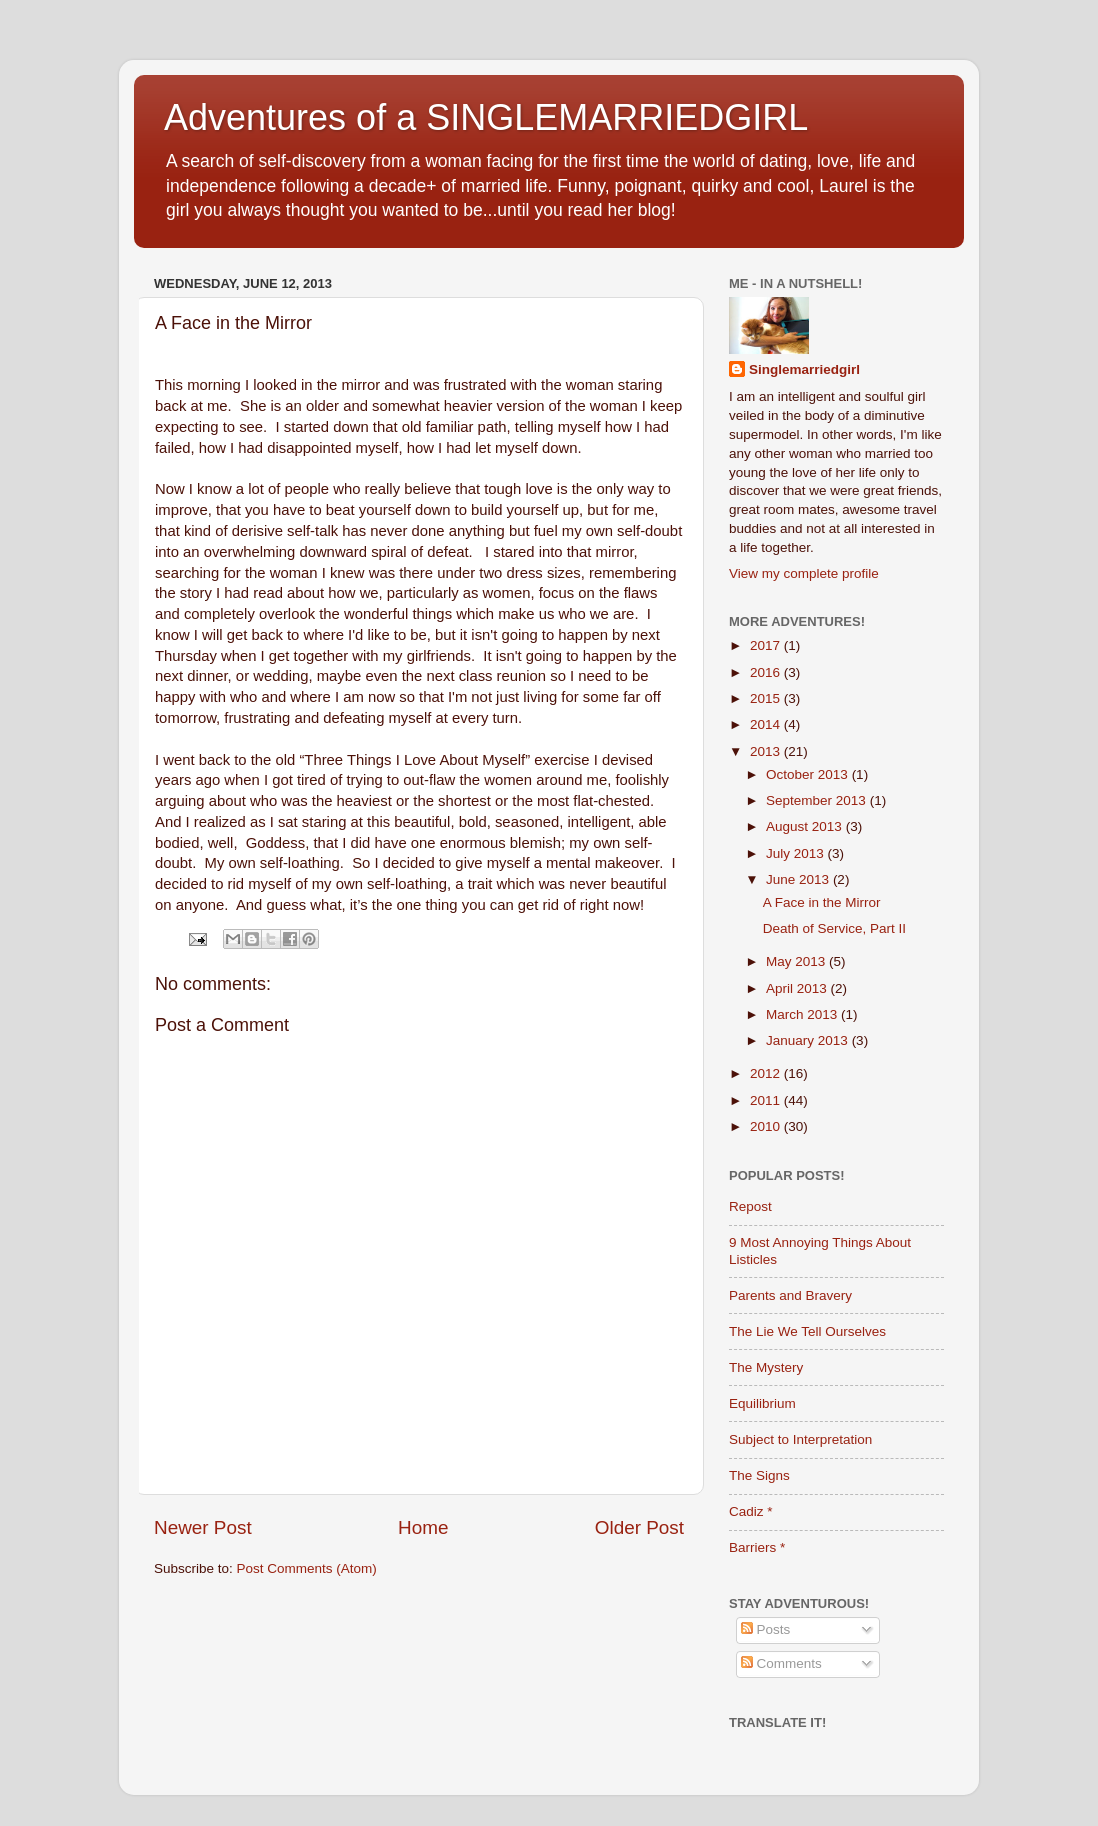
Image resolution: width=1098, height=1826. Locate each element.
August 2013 (806, 826)
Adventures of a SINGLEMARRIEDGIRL (486, 117)
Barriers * (757, 1547)
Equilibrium (762, 1403)
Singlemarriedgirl (804, 369)
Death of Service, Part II (834, 928)
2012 (767, 1073)
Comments (781, 1663)
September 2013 (818, 800)
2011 (767, 1100)
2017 (767, 645)
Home (423, 1527)
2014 (767, 724)
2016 (767, 672)
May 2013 (797, 961)
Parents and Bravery (790, 1295)
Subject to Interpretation (800, 1439)
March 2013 (803, 1014)
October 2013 (809, 774)
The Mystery (766, 1367)
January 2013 (809, 1040)
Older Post (639, 1527)
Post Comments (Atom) (307, 1568)
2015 (767, 698)
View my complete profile (804, 573)
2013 (767, 751)
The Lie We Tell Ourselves (807, 1331)
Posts (766, 1629)
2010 (767, 1126)
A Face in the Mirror (822, 902)
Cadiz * (751, 1511)
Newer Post (203, 1527)
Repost (750, 1206)
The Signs (759, 1475)
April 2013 (798, 988)
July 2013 (797, 853)
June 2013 (799, 879)
